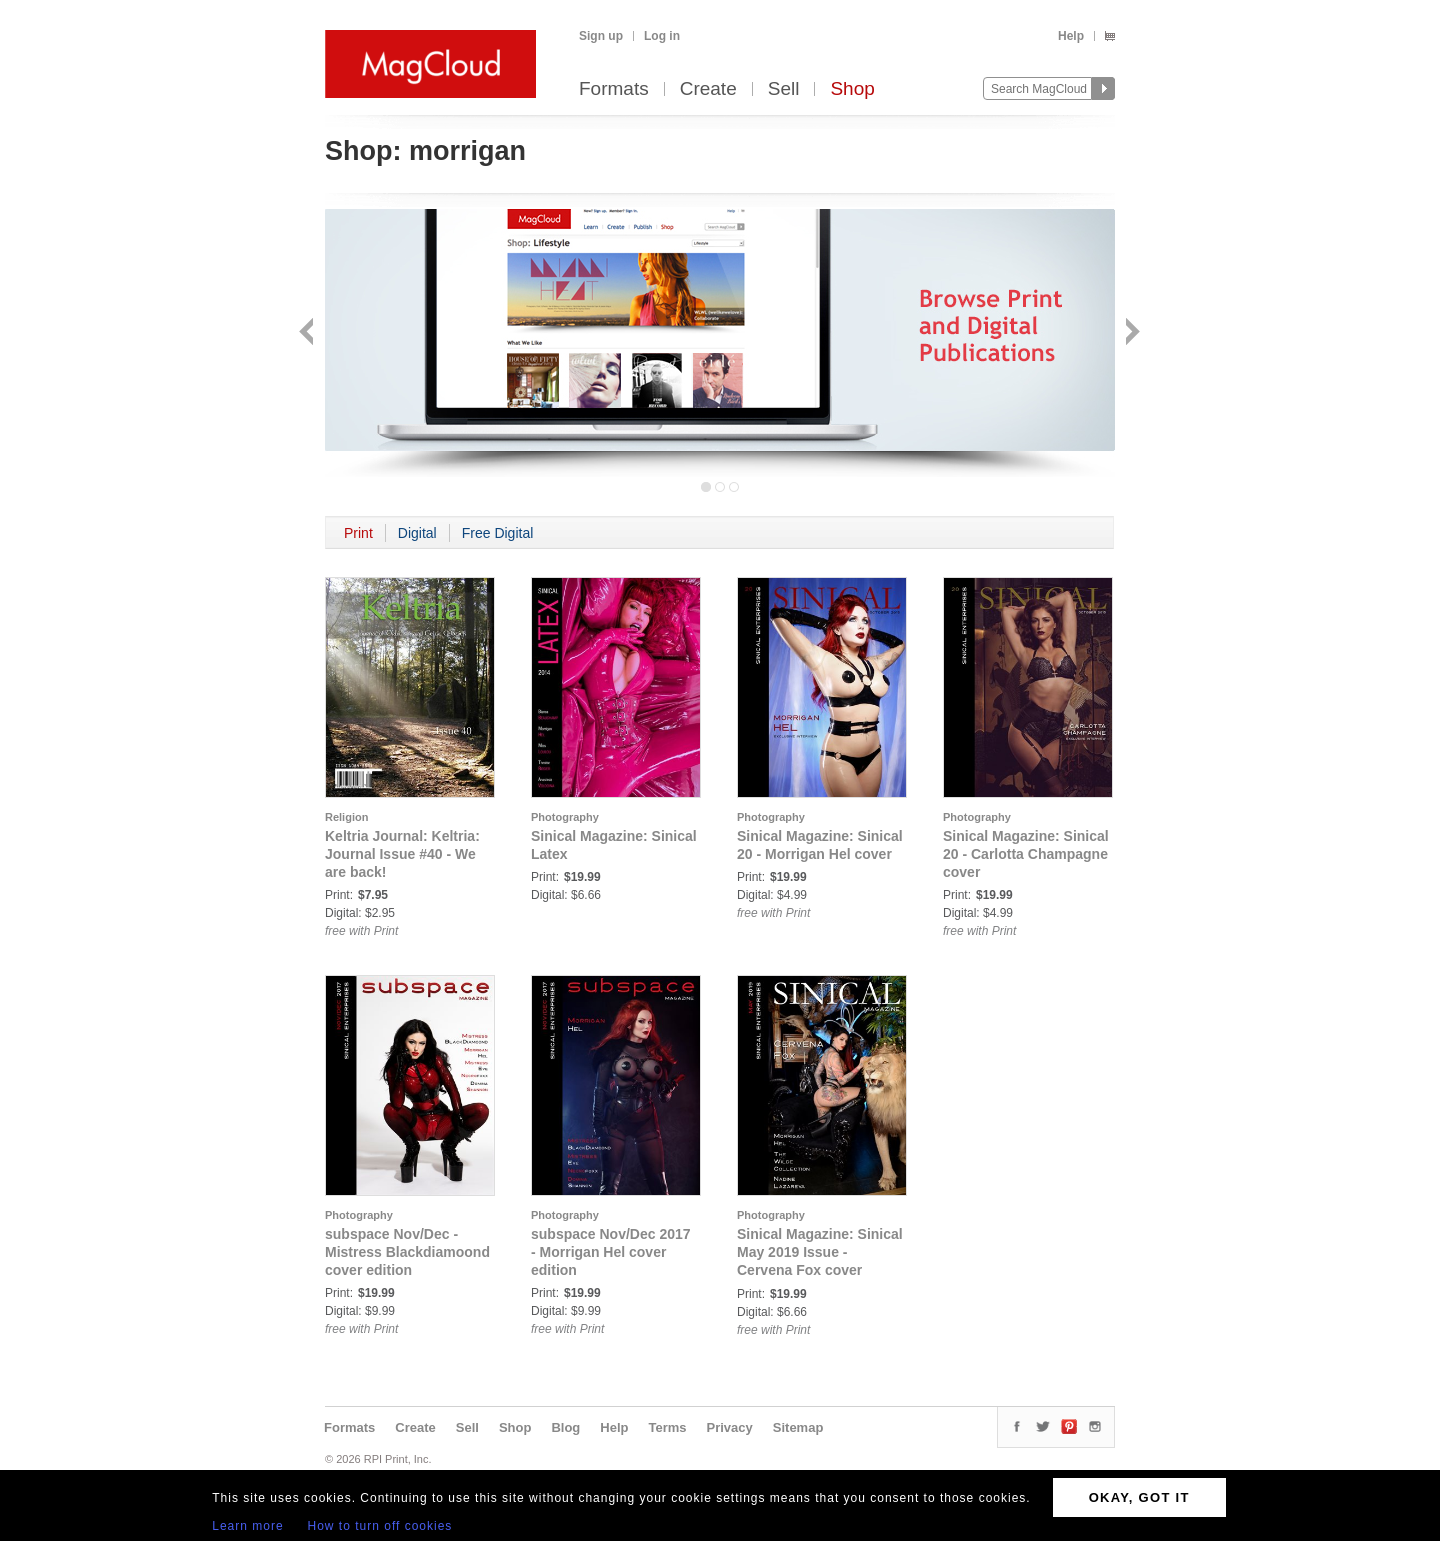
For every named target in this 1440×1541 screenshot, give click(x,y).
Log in (662, 36)
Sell (784, 89)
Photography (565, 817)
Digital (417, 533)
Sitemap (798, 1427)
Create (708, 89)
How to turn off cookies (380, 1526)
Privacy (730, 1427)
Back (308, 333)
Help (1071, 36)
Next (1130, 333)
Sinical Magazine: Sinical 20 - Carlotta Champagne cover (1026, 854)
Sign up (601, 36)
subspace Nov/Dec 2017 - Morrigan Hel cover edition (611, 1252)
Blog (565, 1427)
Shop (852, 89)
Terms (667, 1427)
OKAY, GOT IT (1139, 1497)
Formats (614, 89)
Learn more (247, 1526)
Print (358, 533)
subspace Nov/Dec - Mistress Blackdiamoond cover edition (407, 1252)
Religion (346, 817)
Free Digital (498, 533)
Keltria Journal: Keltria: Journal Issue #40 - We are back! (402, 854)
